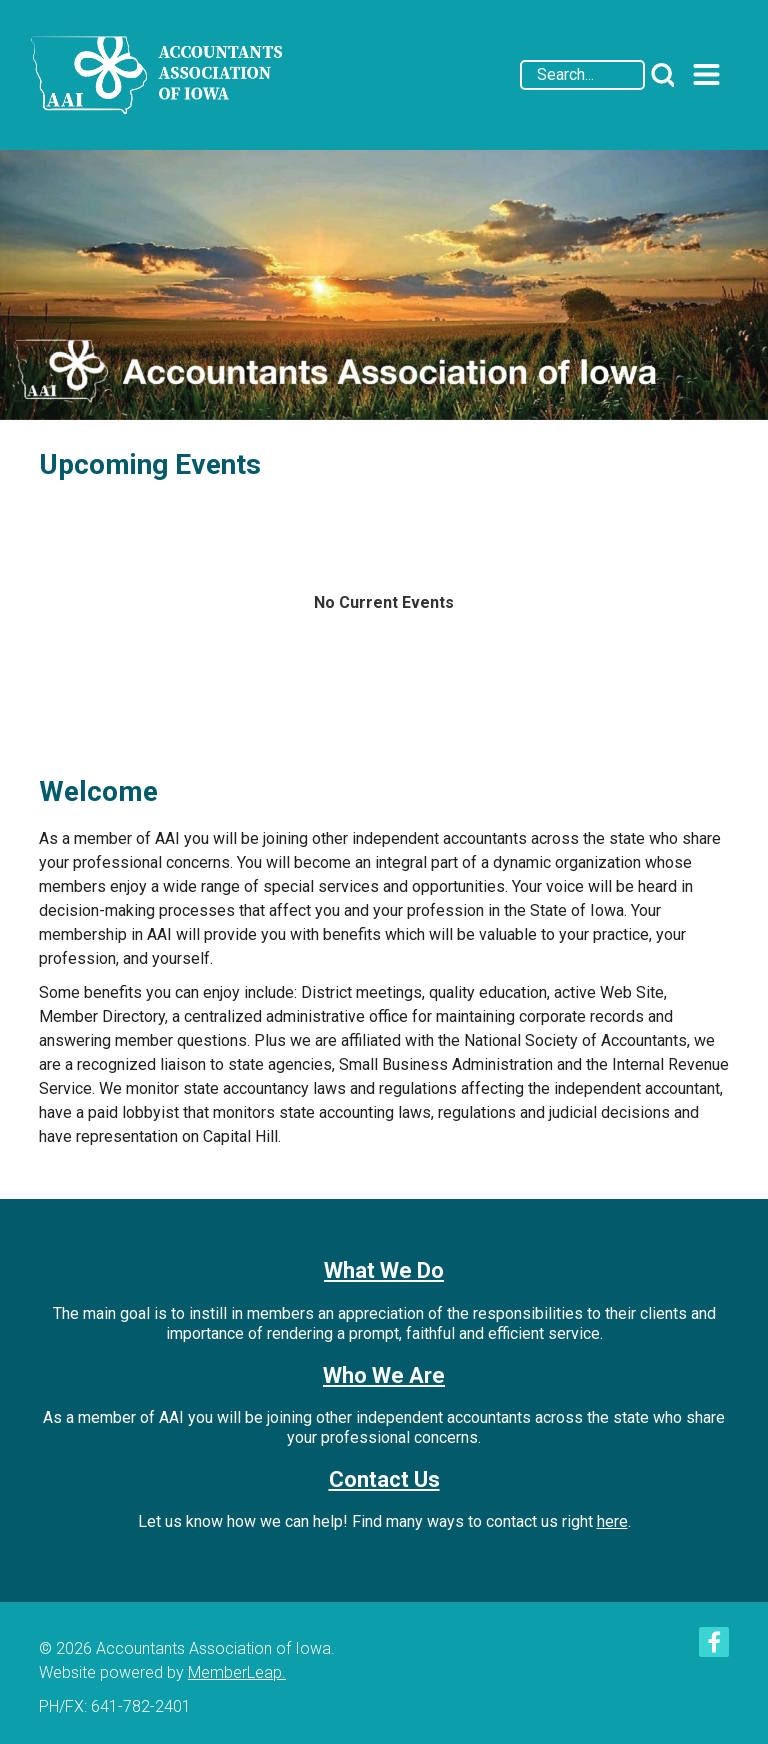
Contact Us (384, 1479)
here (612, 1521)
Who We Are (384, 1375)
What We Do (384, 1270)
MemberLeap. (237, 1672)
